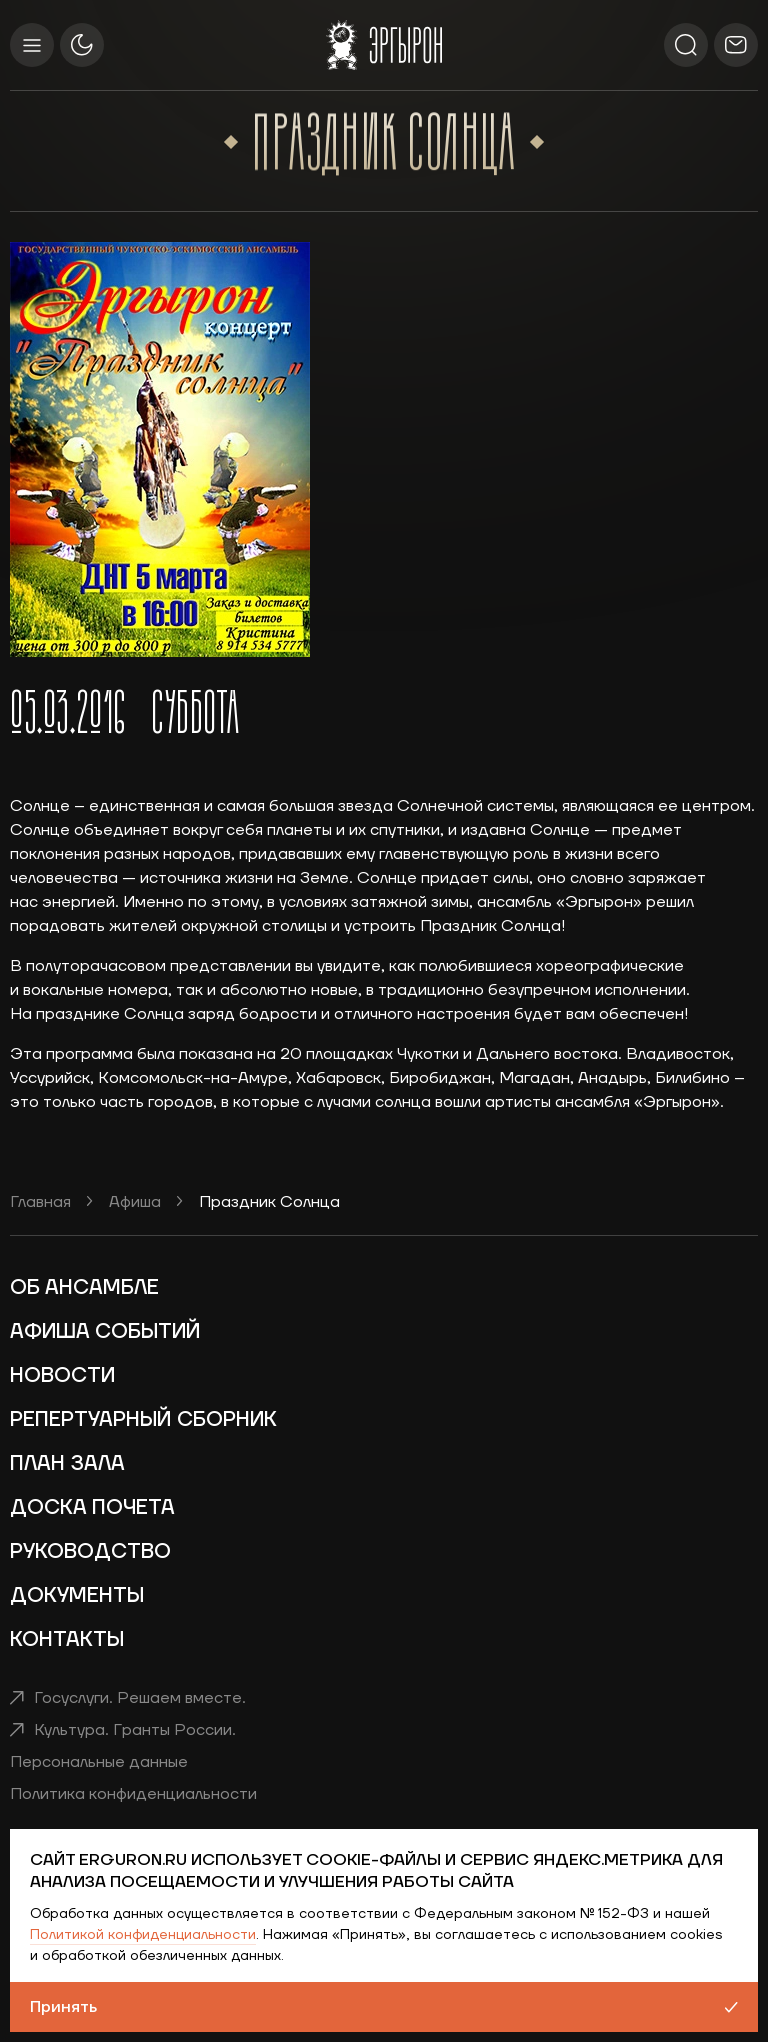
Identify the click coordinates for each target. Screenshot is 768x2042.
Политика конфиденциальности (133, 1794)
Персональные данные (99, 1762)
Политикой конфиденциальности (143, 1935)
